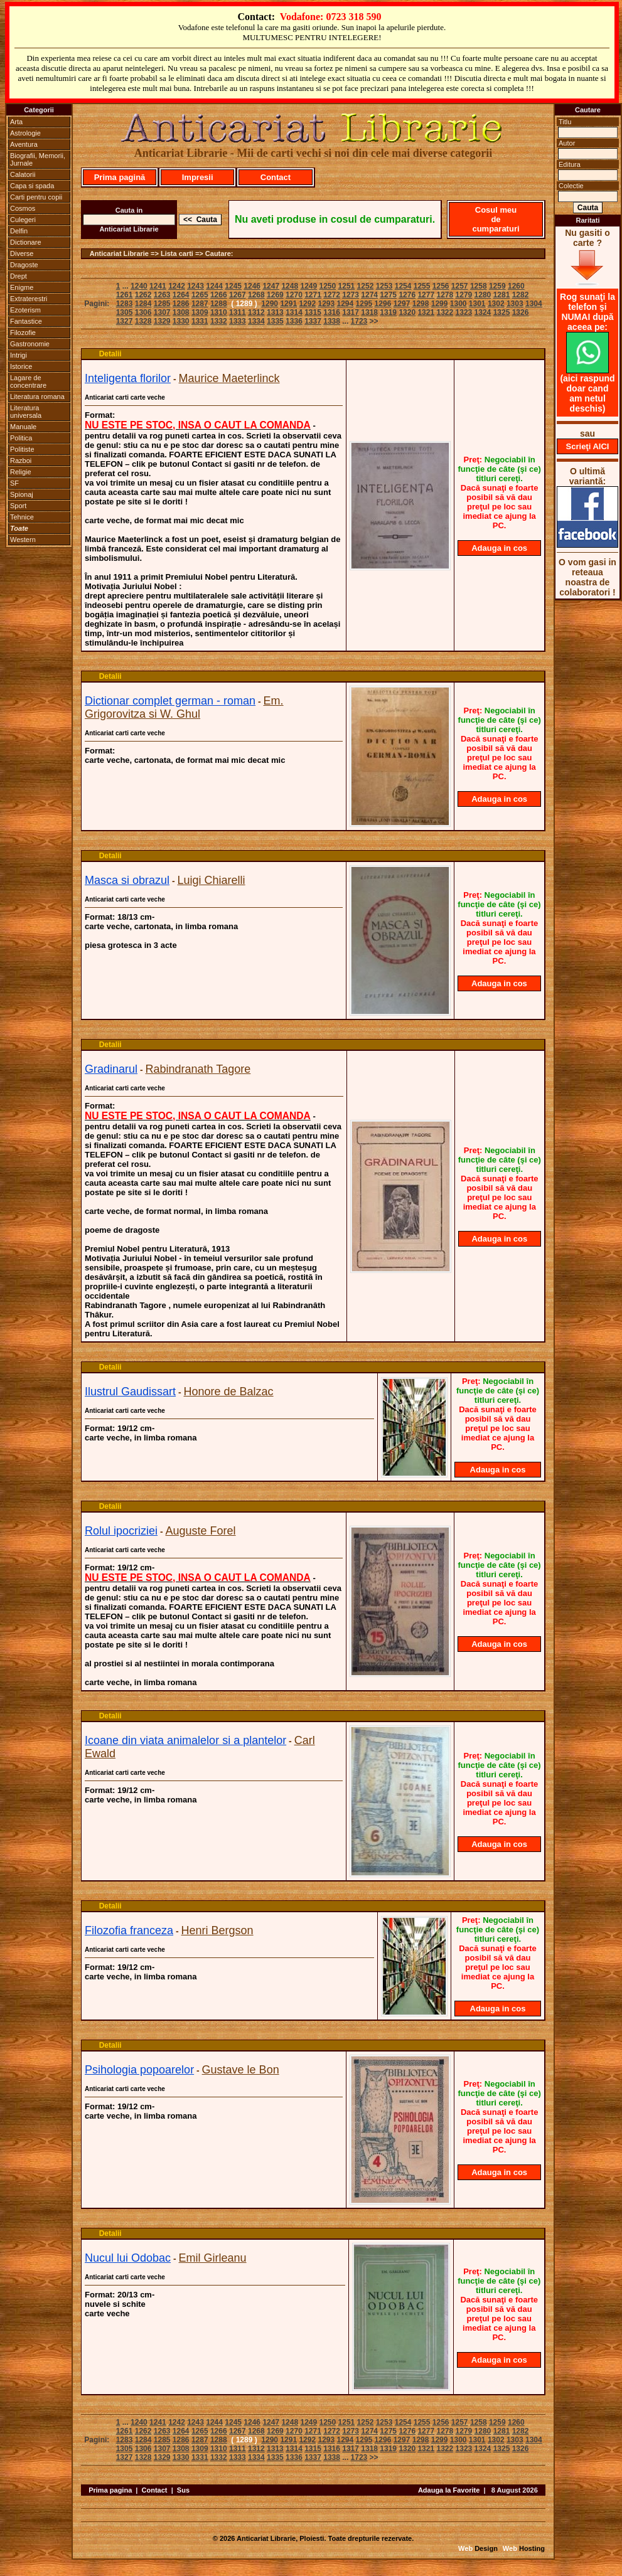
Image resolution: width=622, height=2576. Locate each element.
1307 (162, 312)
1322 (444, 312)
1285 (162, 303)
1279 (464, 294)
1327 (124, 321)
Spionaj (21, 494)
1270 (294, 294)
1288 (218, 303)
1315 (312, 312)
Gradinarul (111, 1069)
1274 (369, 294)
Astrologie (25, 133)
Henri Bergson (217, 1930)
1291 (288, 303)
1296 (383, 303)
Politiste (22, 449)
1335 (275, 321)
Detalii (110, 353)
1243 (195, 286)
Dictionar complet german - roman (170, 701)
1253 (384, 286)
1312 (256, 312)
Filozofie (23, 332)
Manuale (23, 426)
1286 (181, 303)
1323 (464, 312)
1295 (364, 303)
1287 (199, 303)
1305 (124, 312)
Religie (20, 472)
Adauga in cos (499, 548)
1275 (388, 294)
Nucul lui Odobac (128, 2258)
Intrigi (18, 355)
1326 (520, 312)
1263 (162, 294)
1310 (218, 312)
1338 (331, 321)
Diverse (21, 253)
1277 (425, 294)
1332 (218, 321)
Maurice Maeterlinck (229, 378)
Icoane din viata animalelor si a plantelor (185, 1740)
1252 (365, 286)
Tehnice (22, 517)
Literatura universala (25, 411)
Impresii (197, 177)
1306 (143, 312)
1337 (312, 321)
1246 (252, 286)
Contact (275, 177)
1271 (312, 294)
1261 (124, 294)
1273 (350, 294)
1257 (459, 286)
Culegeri (23, 219)
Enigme (21, 287)
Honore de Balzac (229, 1391)
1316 (331, 312)
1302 (496, 303)
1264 (181, 294)
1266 (218, 294)
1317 (350, 312)
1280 (483, 294)
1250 (327, 286)
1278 (444, 294)
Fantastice (26, 321)
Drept (18, 276)
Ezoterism (25, 310)
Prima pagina (110, 2490)
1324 (483, 312)
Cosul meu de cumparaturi (495, 219)
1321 (425, 312)
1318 (369, 312)
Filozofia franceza (129, 1930)
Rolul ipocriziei (121, 1531)
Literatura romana (37, 396)
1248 (289, 286)
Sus (183, 2490)
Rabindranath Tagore (198, 1069)
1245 (233, 286)
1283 (124, 303)
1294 (345, 303)
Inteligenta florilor (128, 378)
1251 (346, 286)
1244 (214, 286)
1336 (294, 321)
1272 (331, 294)
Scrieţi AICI (587, 446)
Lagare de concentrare (28, 381)
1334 (256, 321)
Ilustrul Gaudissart (130, 1391)
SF (14, 483)
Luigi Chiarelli (211, 880)
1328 (143, 321)
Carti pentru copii (36, 197)
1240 (139, 286)
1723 (359, 321)
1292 (307, 303)
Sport (18, 505)
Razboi (20, 460)
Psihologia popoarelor (139, 2069)
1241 (157, 286)
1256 (440, 286)
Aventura (24, 144)
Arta (16, 121)
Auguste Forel (201, 1531)
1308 (181, 312)
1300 (458, 303)
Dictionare (25, 242)
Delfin (19, 231)
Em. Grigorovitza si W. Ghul (184, 707)
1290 (269, 303)
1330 (181, 321)
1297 (402, 303)
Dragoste (24, 265)
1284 (143, 303)
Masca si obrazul (127, 880)
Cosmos (22, 208)
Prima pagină (120, 177)
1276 (407, 294)
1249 (308, 286)
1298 (420, 303)
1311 (237, 312)
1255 (422, 286)
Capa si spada (32, 185)
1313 (275, 312)
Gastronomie (30, 344)
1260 (516, 286)
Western (23, 539)
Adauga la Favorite (449, 2490)
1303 (515, 303)
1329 (162, 321)
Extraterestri (28, 298)
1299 (439, 303)
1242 (176, 286)
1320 (407, 312)
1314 (294, 312)
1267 (237, 294)
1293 (326, 303)
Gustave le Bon (240, 2069)
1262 (143, 294)
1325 (501, 312)
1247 (270, 286)
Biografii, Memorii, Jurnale (37, 159)
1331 (199, 321)
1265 (199, 294)
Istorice (21, 366)
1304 (533, 303)
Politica (21, 438)
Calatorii (22, 174)
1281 (501, 294)
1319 (388, 312)
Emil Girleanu (213, 2258)
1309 (199, 312)
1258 (478, 286)
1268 (256, 294)
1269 (275, 294)
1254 (403, 286)
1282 (520, 294)
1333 (237, 321)
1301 (477, 303)
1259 (497, 286)
